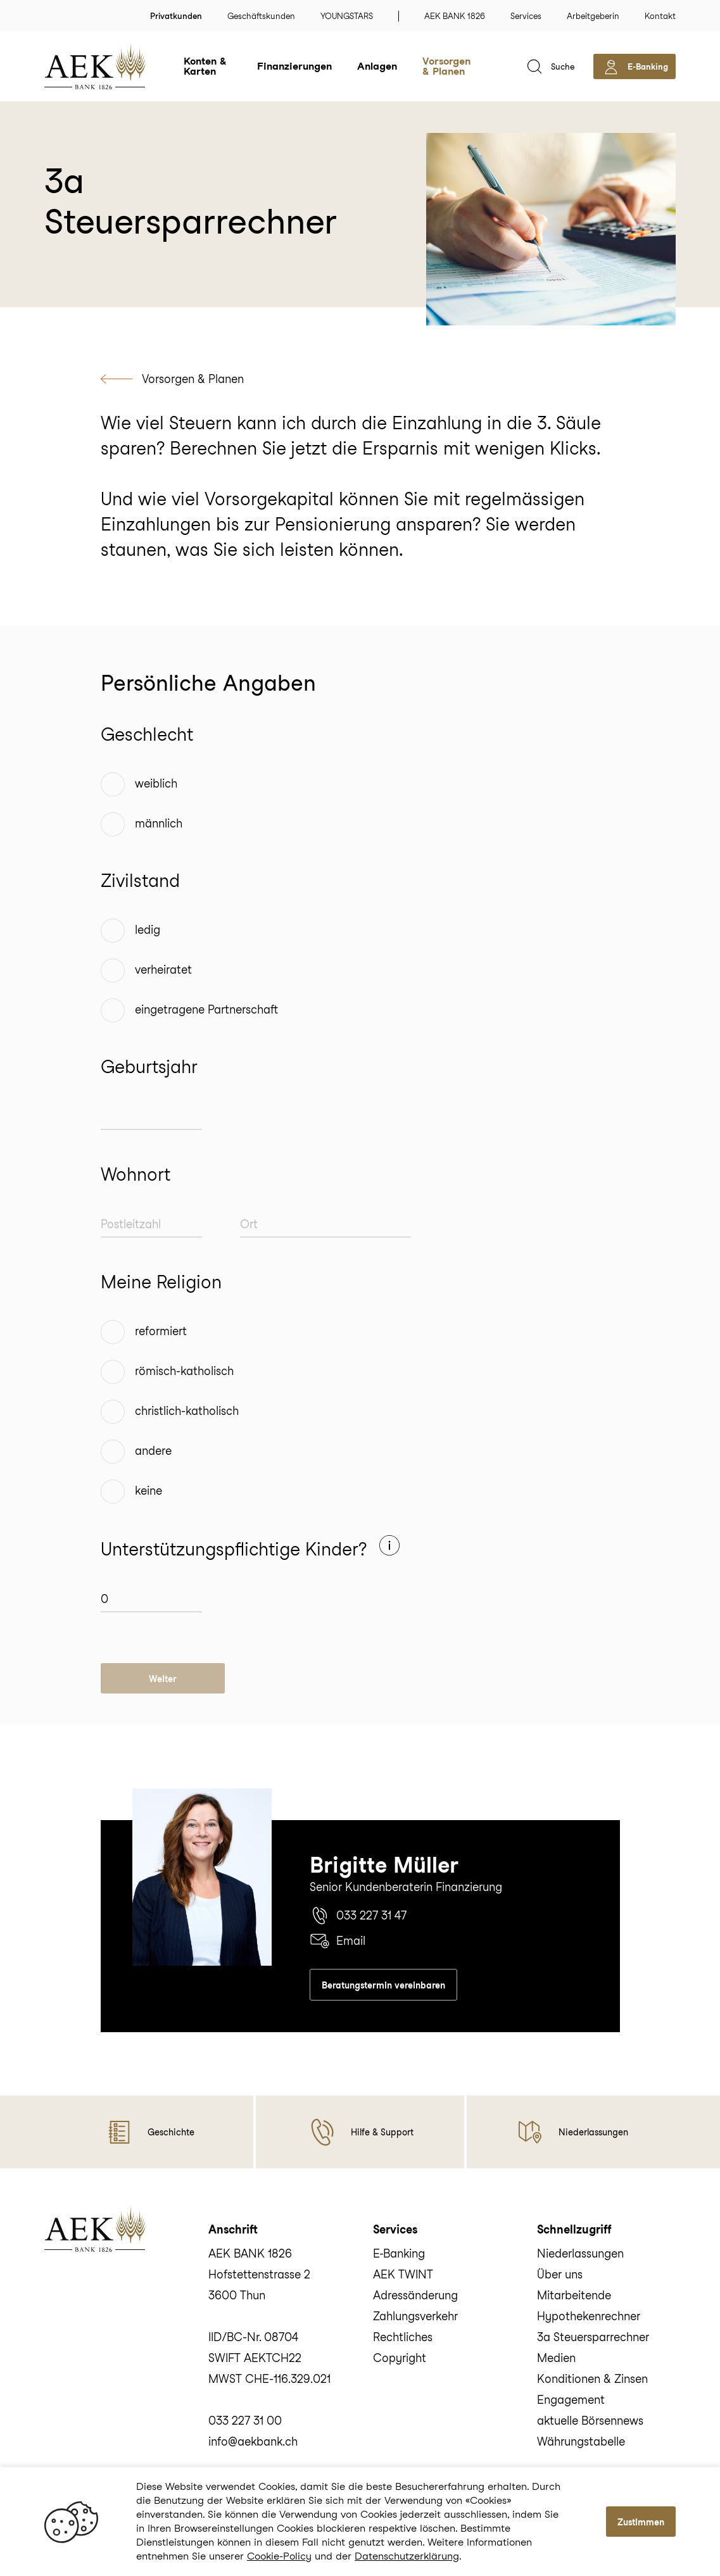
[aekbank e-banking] (634, 66)
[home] (114, 66)
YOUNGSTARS (346, 16)
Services (525, 16)
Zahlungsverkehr (415, 2316)
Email (337, 1941)
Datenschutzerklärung (407, 2556)
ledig (147, 929)
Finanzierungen (294, 66)
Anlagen (377, 66)
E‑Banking (399, 2253)
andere (153, 1450)
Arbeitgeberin (593, 16)
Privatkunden (176, 16)
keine (148, 1490)
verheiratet (163, 969)
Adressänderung (415, 2295)
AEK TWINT (403, 2274)
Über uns (560, 2274)
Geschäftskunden (261, 16)
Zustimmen (640, 2522)
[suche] (549, 66)
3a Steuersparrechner (593, 2337)
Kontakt (660, 16)
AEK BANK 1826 (454, 16)
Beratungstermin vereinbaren (383, 1985)
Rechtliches (403, 2337)
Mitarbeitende (574, 2295)
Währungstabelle (581, 2441)
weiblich (156, 783)
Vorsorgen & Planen (446, 66)
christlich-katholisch (187, 1410)
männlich (158, 823)
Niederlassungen (580, 2253)
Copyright (399, 2358)
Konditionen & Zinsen (592, 2378)
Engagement (571, 2399)
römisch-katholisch (184, 1371)
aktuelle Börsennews (590, 2420)
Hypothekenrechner (588, 2316)
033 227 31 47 (358, 1916)
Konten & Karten (205, 66)
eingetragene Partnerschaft (206, 1009)
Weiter (163, 1679)
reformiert (161, 1331)
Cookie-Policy (279, 2556)
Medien (556, 2358)
